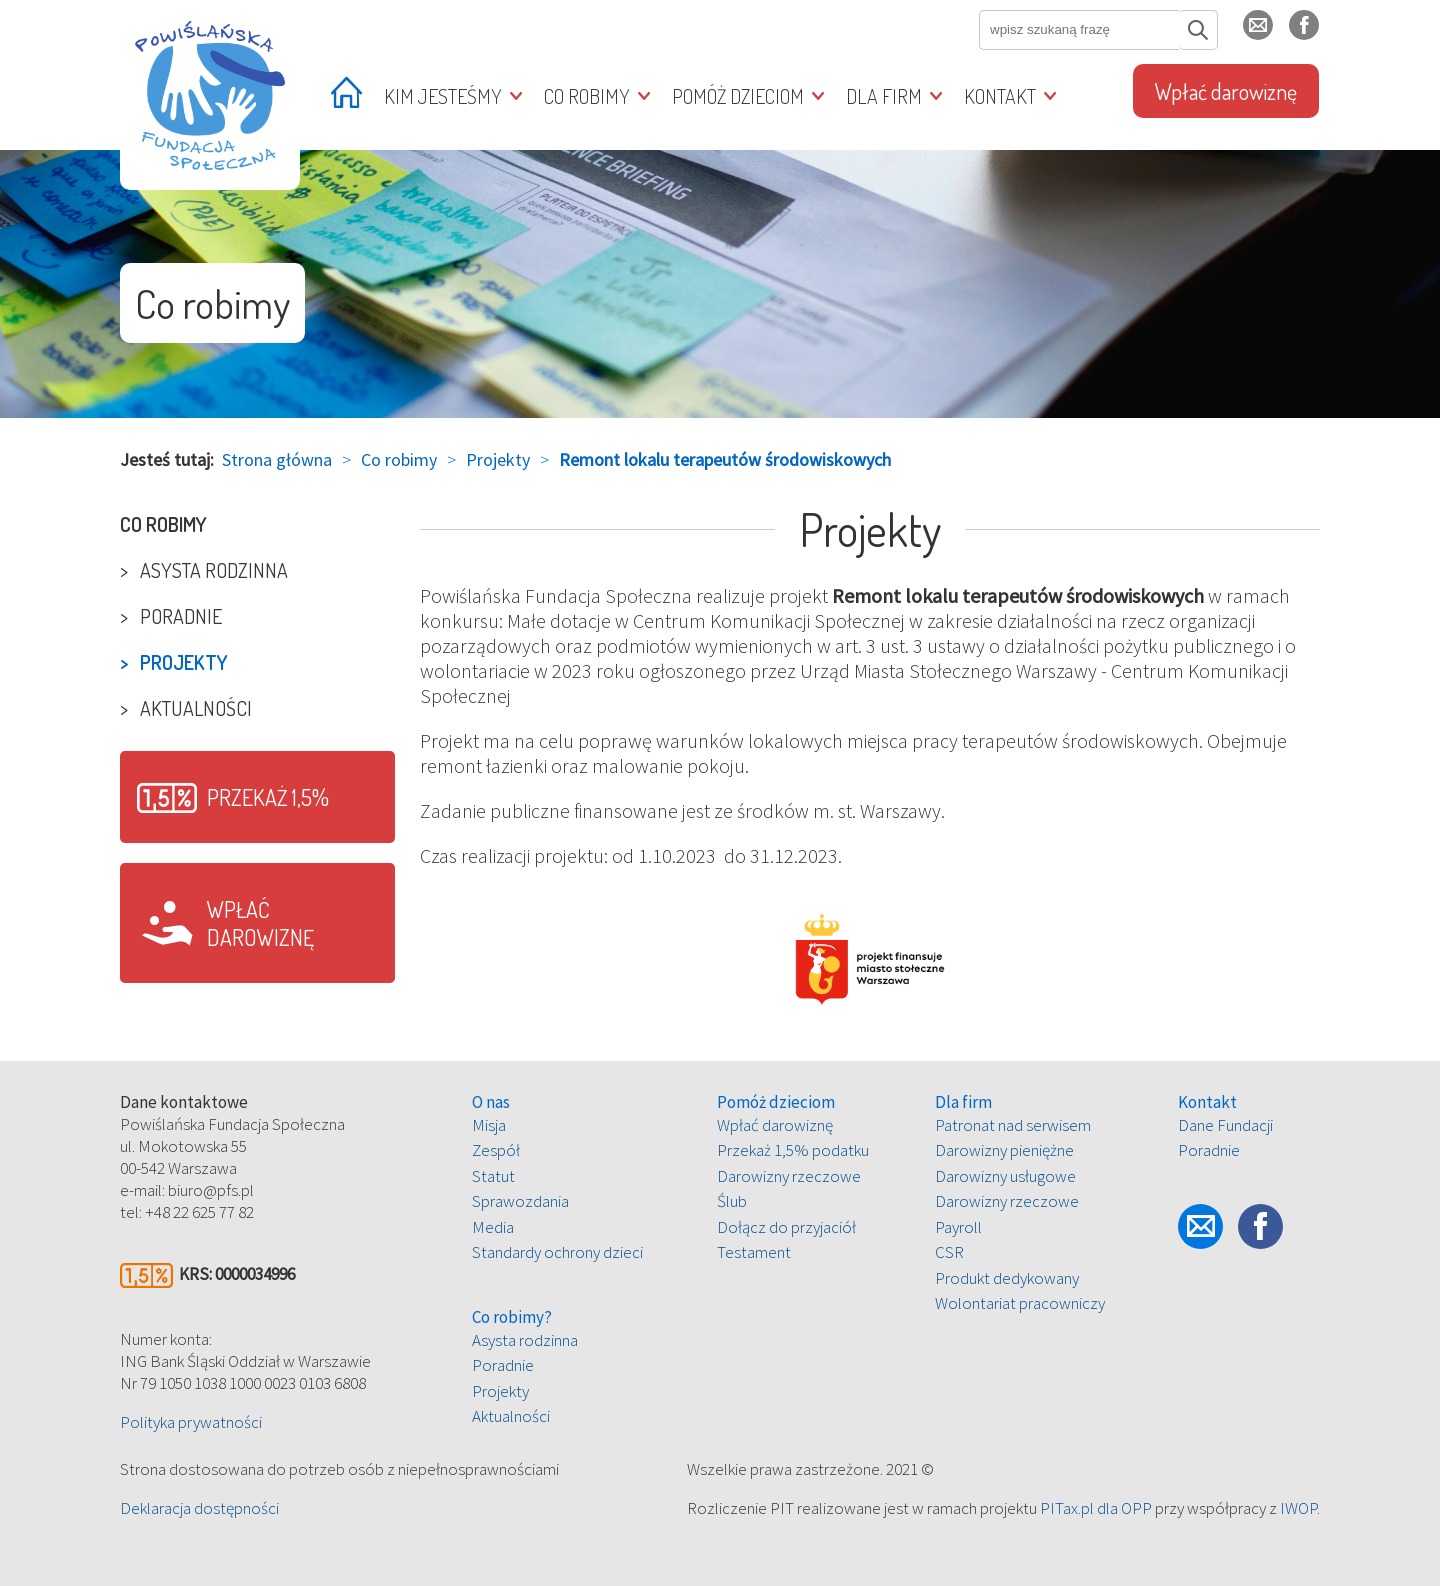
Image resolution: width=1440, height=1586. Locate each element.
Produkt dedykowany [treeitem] (1007, 1278)
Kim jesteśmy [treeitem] (443, 96)
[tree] (257, 616)
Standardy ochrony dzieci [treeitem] (557, 1252)
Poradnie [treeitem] (181, 616)
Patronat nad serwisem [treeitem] (1013, 1125)
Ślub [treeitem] (732, 1201)
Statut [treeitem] (493, 1176)
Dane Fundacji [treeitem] (1225, 1125)
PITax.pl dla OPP (1096, 1508)
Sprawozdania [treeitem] (520, 1201)
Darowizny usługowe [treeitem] (1005, 1176)
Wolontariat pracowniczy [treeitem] (1020, 1303)
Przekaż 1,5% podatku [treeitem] (793, 1150)
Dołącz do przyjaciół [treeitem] (786, 1227)
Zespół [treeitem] (496, 1150)
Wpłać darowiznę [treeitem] (1226, 91)
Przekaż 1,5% (268, 797)
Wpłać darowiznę (260, 923)
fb (1319, 33)
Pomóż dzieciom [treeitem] (738, 96)
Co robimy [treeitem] (587, 96)
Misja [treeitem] (489, 1125)
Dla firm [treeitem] (884, 96)
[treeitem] (346, 98)
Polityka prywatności (191, 1422)
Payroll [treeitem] (958, 1227)
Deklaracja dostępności (199, 1508)
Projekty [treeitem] (184, 662)
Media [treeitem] (493, 1227)
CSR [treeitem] (949, 1252)
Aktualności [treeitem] (196, 708)
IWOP (1298, 1508)
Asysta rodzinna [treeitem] (214, 570)
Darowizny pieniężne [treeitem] (1004, 1150)
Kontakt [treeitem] (1000, 96)
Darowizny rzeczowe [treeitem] (789, 1176)
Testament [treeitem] (754, 1252)
